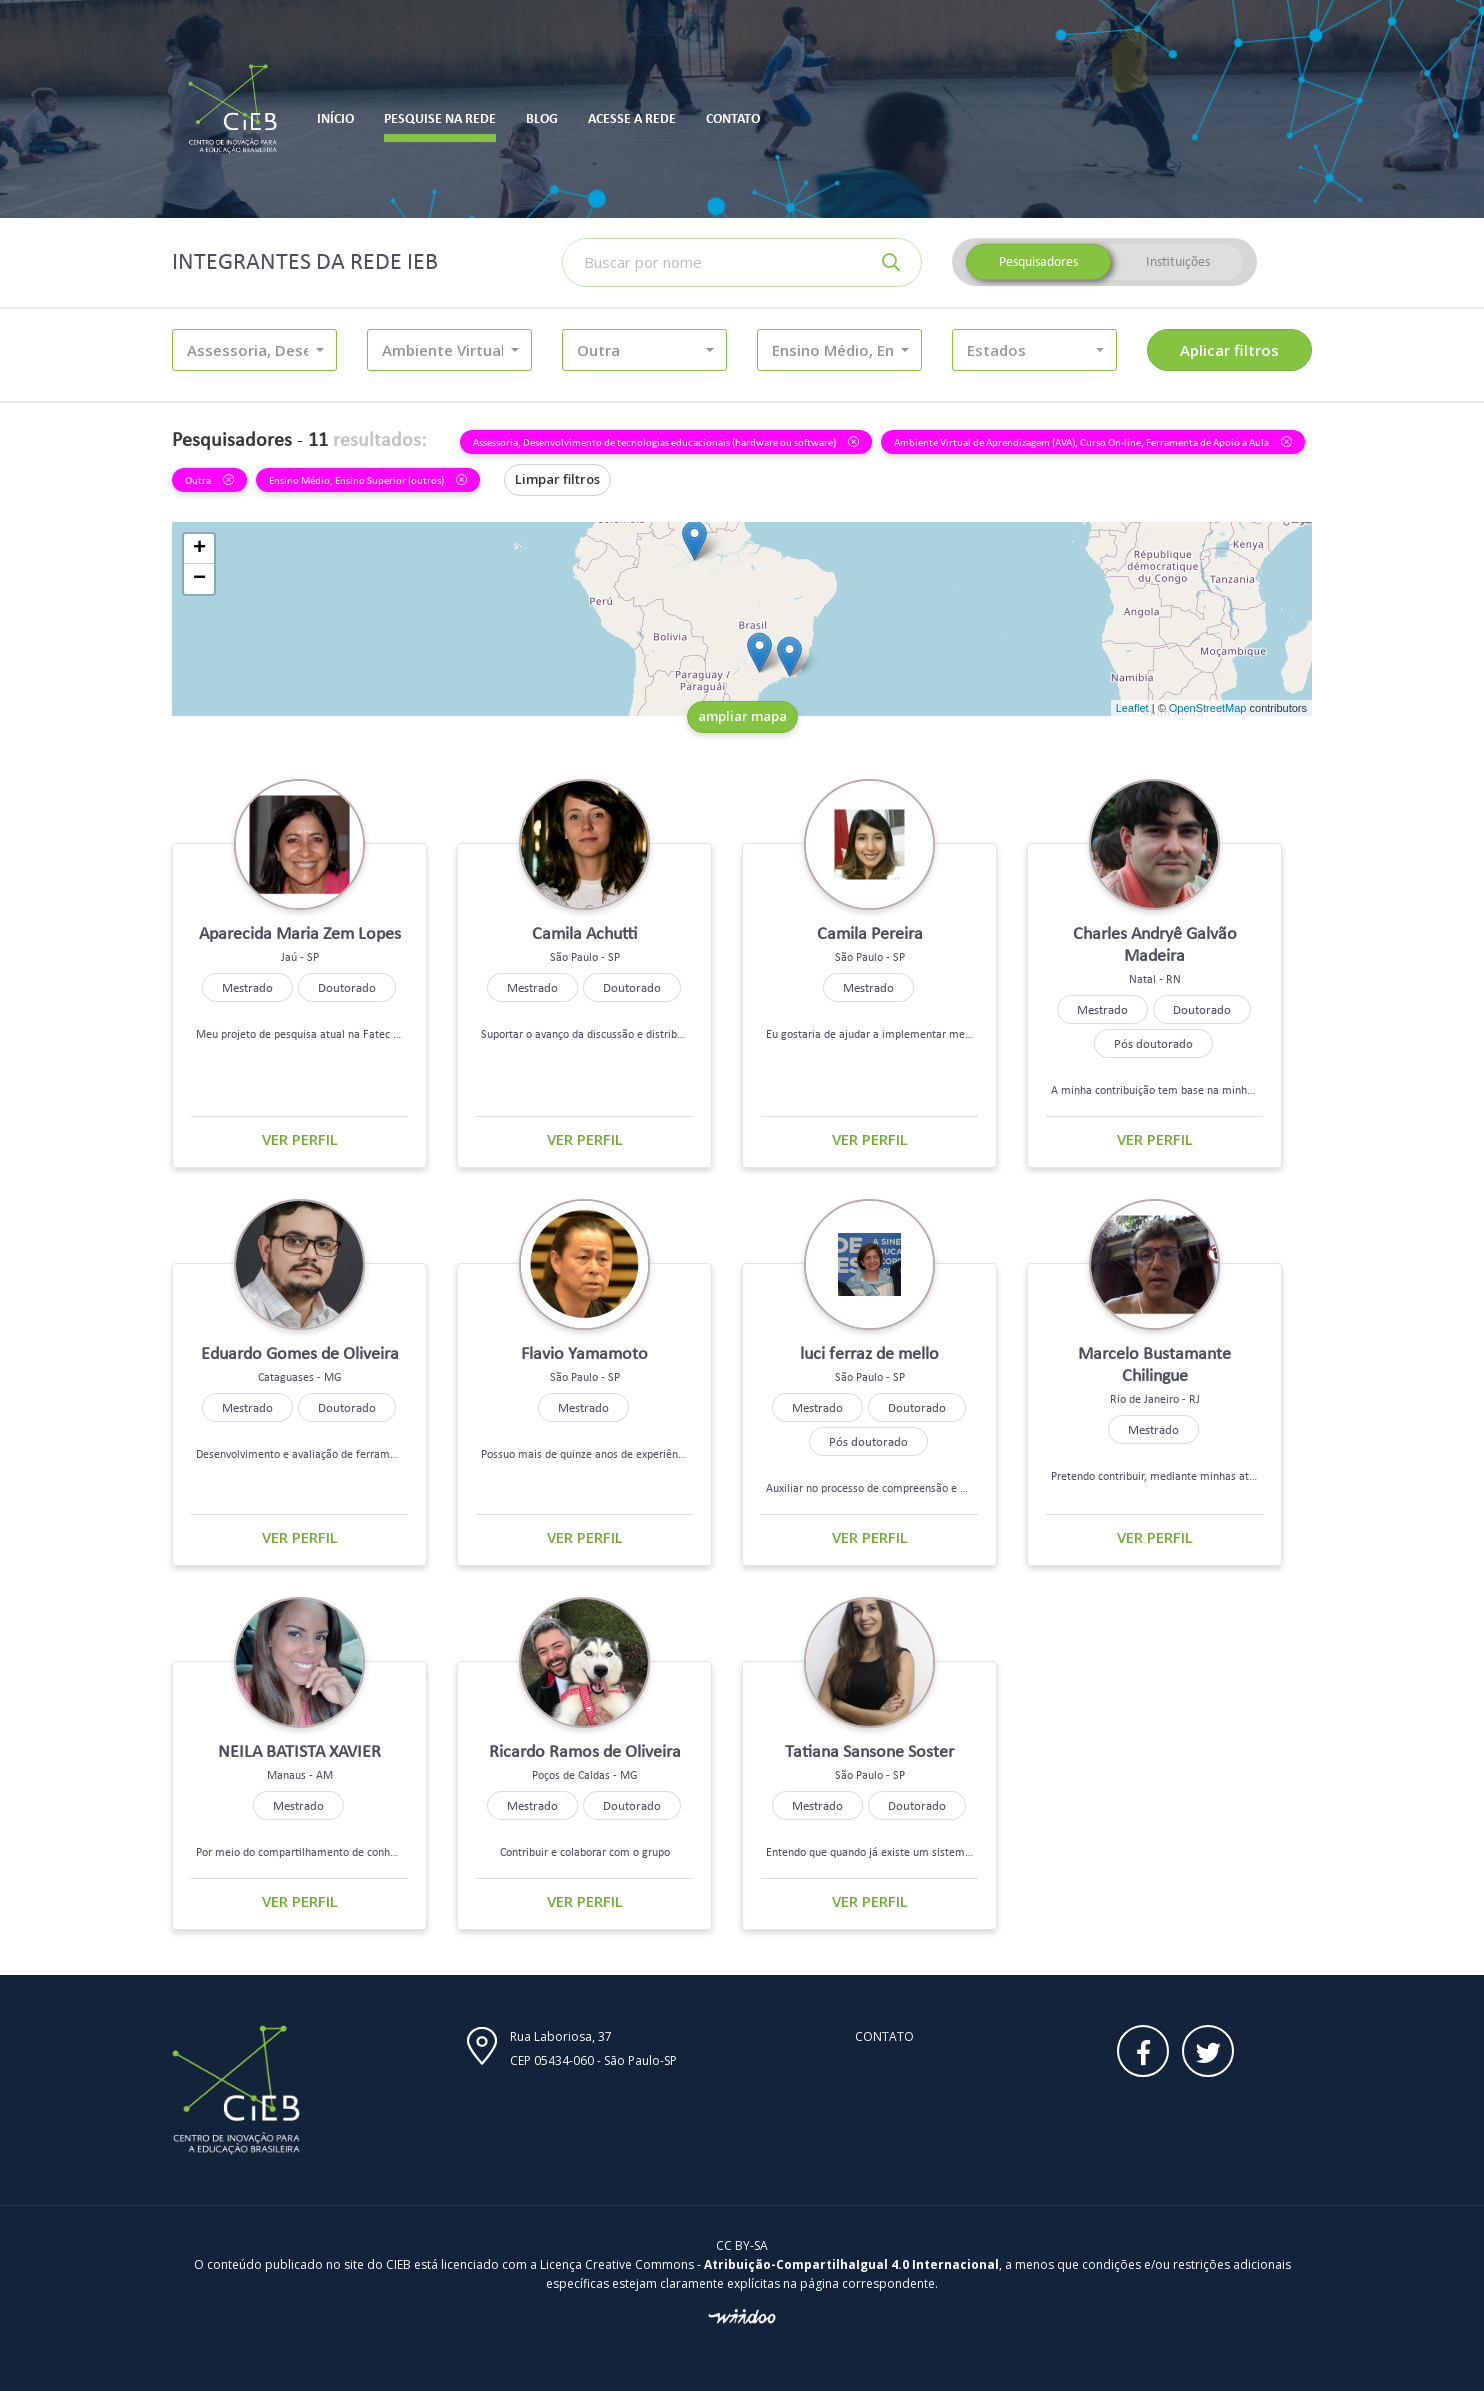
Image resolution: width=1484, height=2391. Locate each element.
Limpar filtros (557, 479)
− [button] (199, 579)
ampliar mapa (742, 716)
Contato (884, 2036)
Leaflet (1132, 708)
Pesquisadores (1038, 261)
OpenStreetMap (1208, 708)
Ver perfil (300, 1139)
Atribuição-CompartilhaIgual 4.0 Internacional (851, 2264)
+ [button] (199, 549)
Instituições (1178, 261)
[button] (254, 350)
